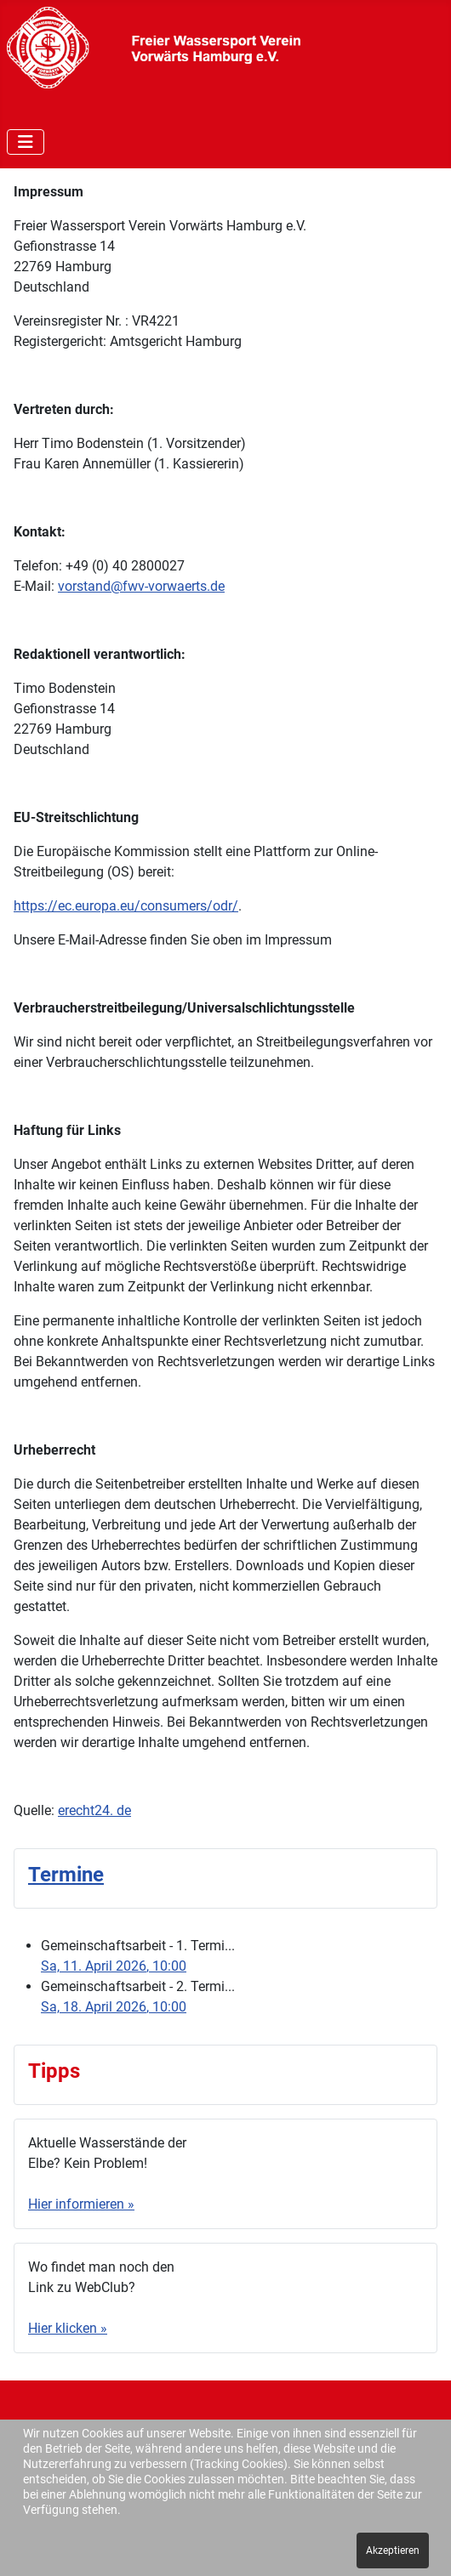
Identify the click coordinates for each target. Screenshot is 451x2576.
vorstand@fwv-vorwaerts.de (141, 586)
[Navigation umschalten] (25, 142)
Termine (66, 1875)
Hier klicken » (67, 2328)
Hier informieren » (81, 2204)
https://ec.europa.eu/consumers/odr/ (126, 906)
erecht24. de (94, 1810)
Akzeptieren (393, 2550)
